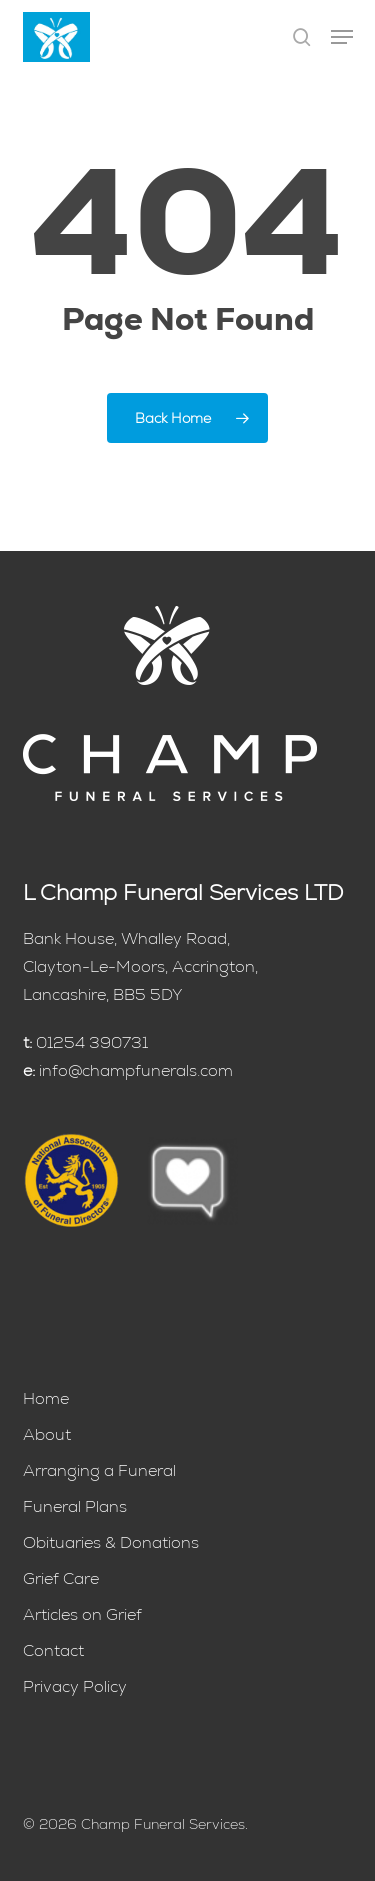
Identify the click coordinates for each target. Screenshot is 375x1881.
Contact (53, 1650)
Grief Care (61, 1578)
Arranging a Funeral (99, 1470)
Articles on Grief (82, 1614)
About (47, 1434)
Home (46, 1398)
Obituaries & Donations (111, 1542)
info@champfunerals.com (136, 1070)
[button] (342, 37)
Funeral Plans (75, 1506)
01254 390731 (92, 1042)
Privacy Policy (75, 1686)
